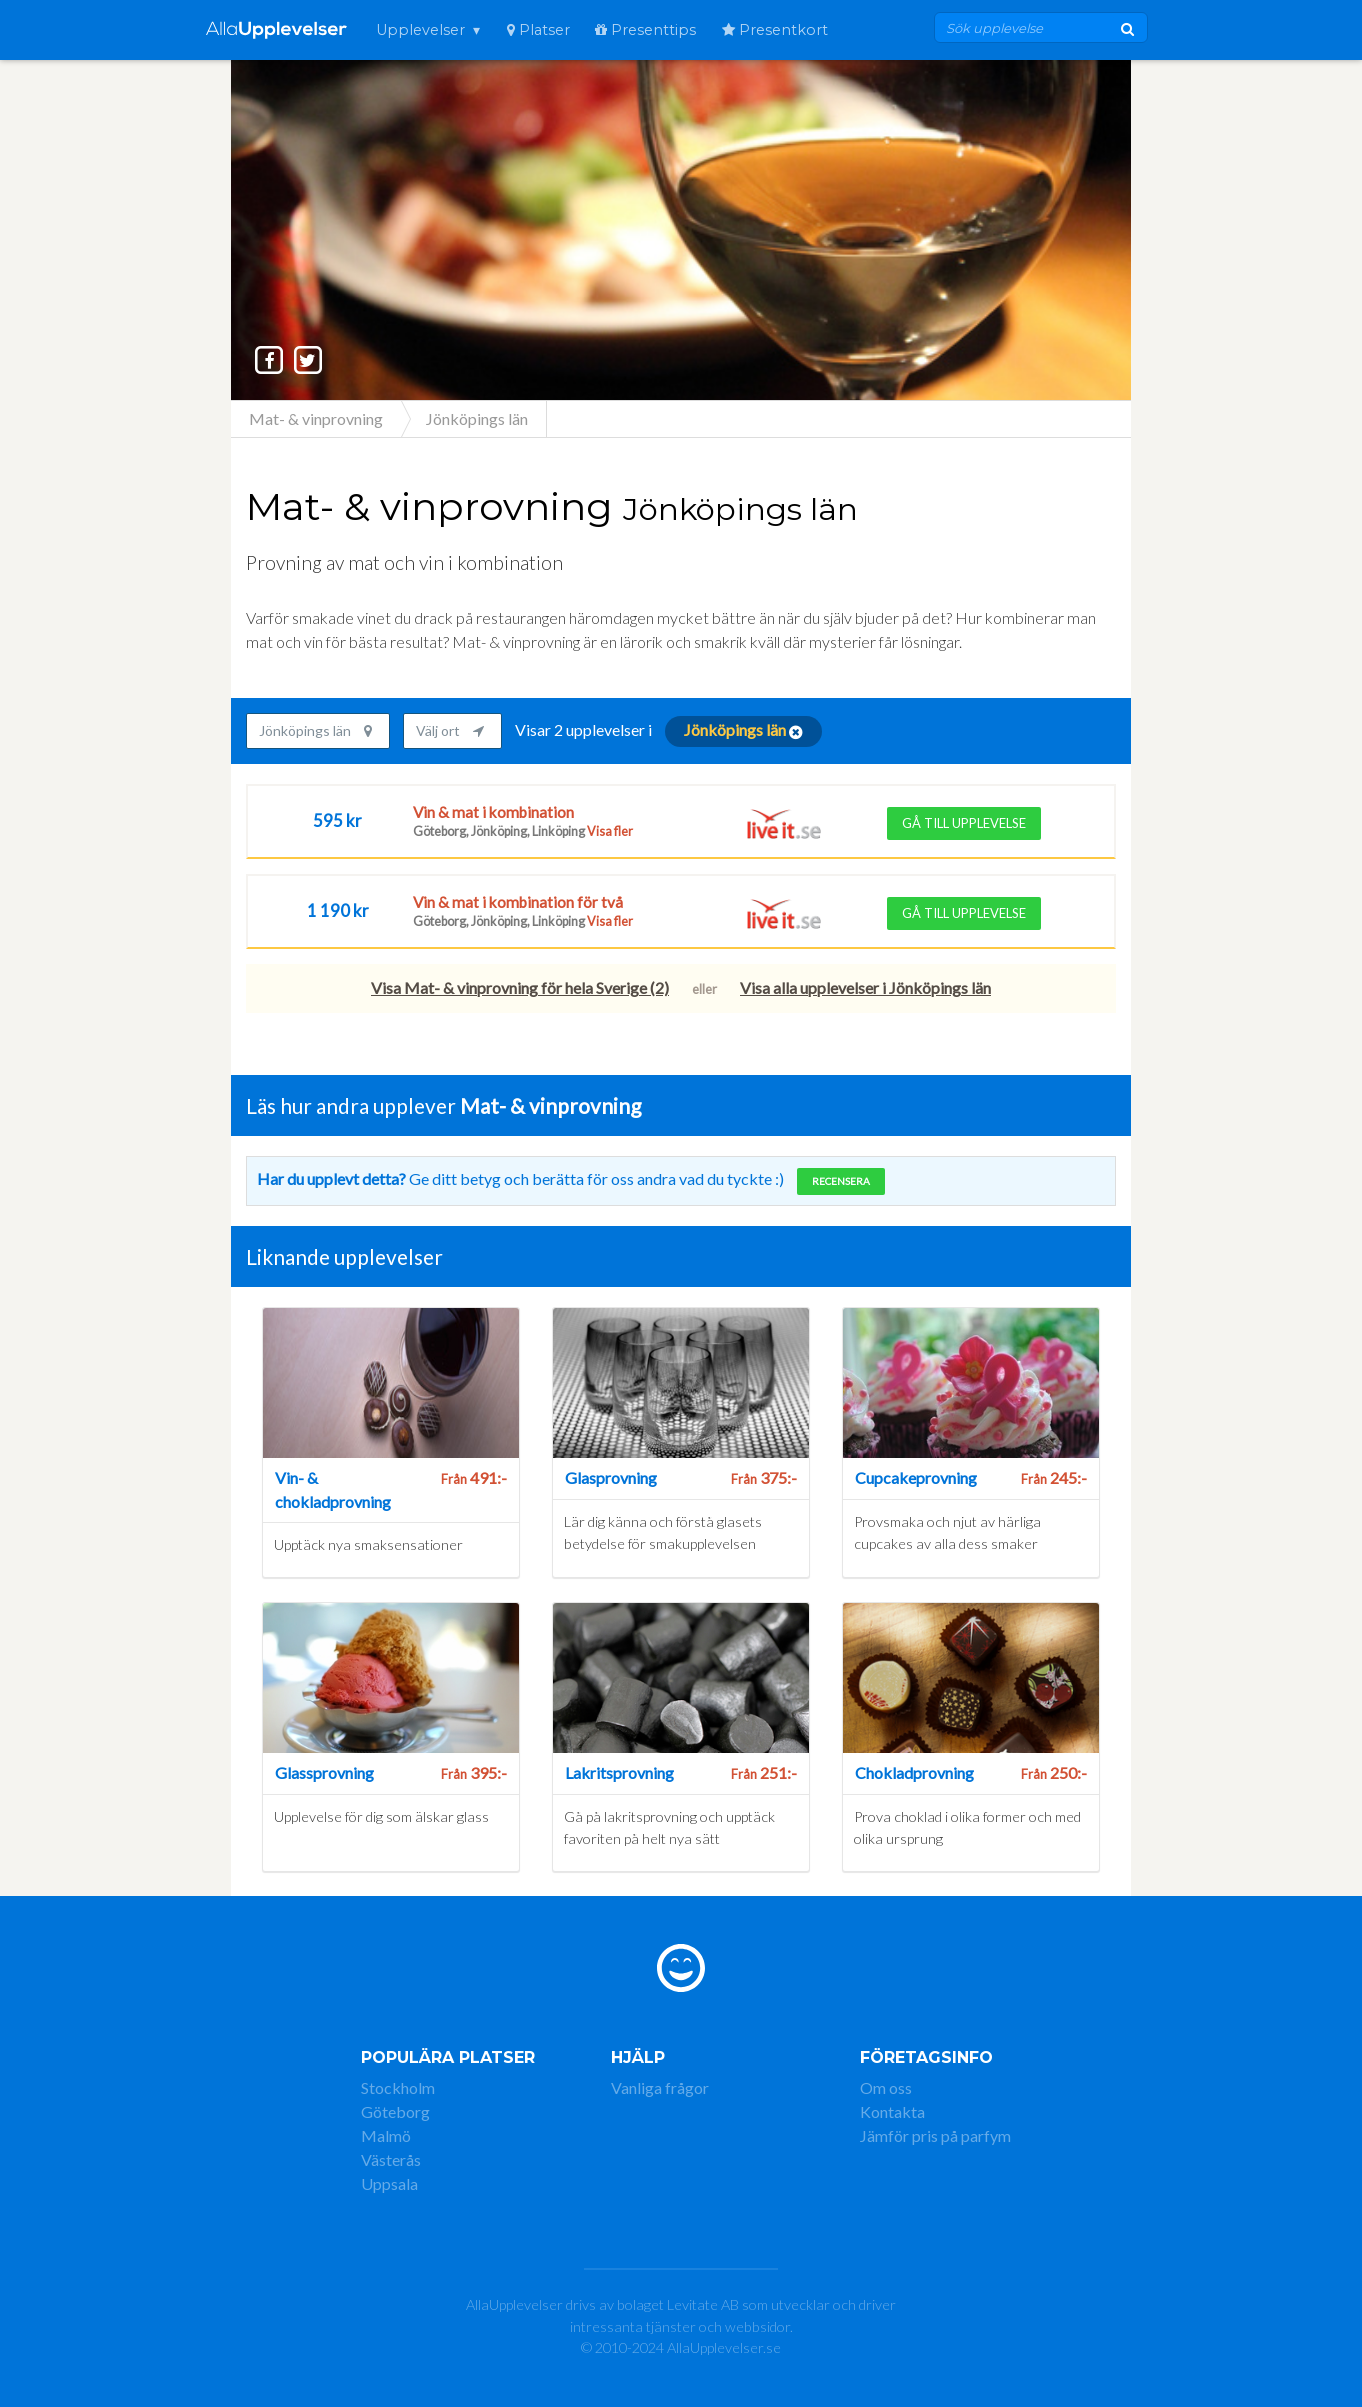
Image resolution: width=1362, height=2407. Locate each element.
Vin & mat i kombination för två (518, 902)
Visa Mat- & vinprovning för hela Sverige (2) (520, 987)
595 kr (337, 820)
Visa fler (609, 831)
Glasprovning (611, 1477)
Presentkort (775, 30)
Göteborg (395, 2111)
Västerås (391, 2159)
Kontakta (892, 2111)
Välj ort (450, 730)
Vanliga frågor (660, 2087)
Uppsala (389, 2183)
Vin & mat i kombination (493, 812)
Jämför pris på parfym (935, 2135)
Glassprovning (324, 1772)
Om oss (886, 2087)
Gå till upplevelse (964, 823)
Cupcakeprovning (916, 1477)
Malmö (386, 2135)
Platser (538, 30)
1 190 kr (338, 910)
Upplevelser (420, 30)
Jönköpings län (315, 730)
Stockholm (398, 2087)
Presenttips (645, 30)
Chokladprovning (914, 1772)
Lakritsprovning (619, 1772)
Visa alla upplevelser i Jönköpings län (865, 987)
